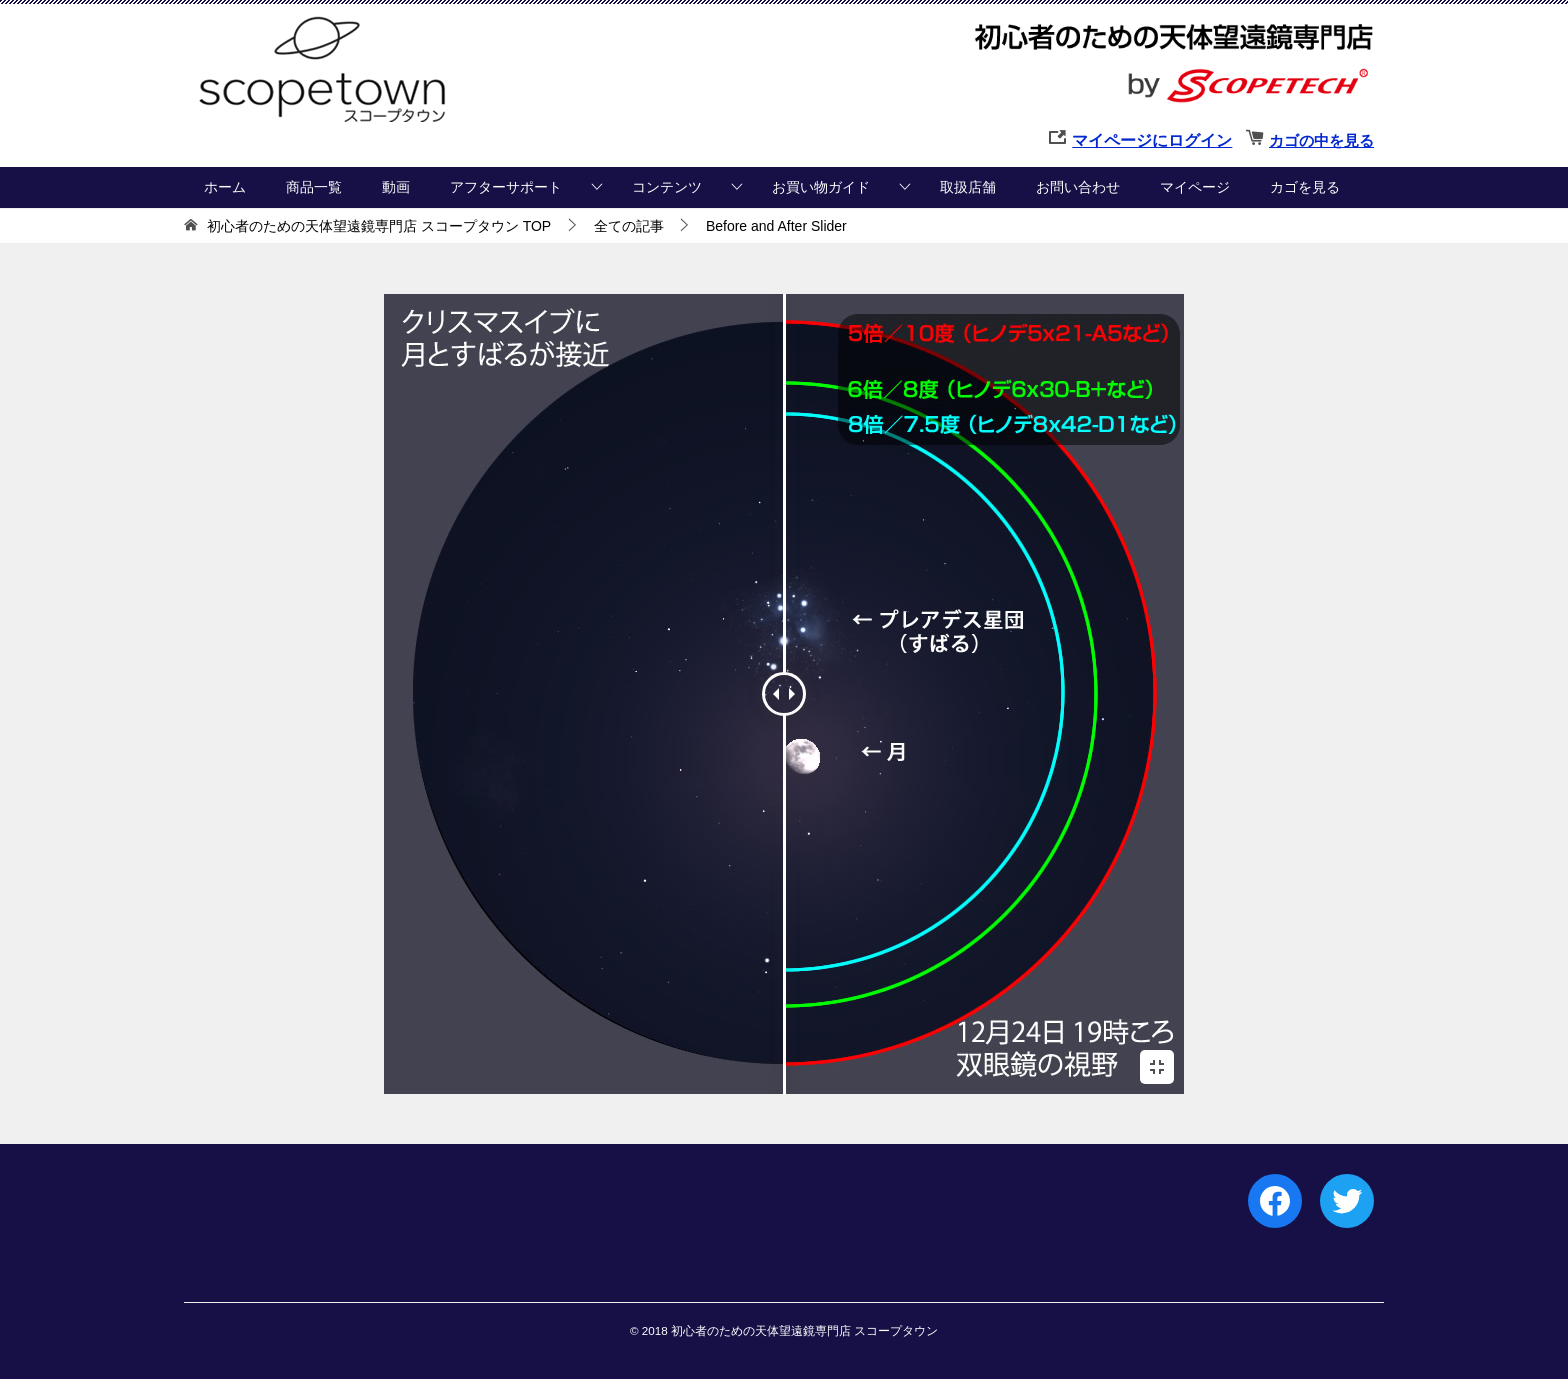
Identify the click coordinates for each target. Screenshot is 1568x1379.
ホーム (225, 187)
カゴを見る (1305, 187)
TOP (379, 226)
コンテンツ (667, 187)
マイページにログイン (1152, 140)
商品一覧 (314, 187)
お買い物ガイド (821, 187)
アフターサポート (506, 187)
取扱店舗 (968, 187)
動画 (396, 187)
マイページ (1195, 187)
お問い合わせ (1078, 187)
